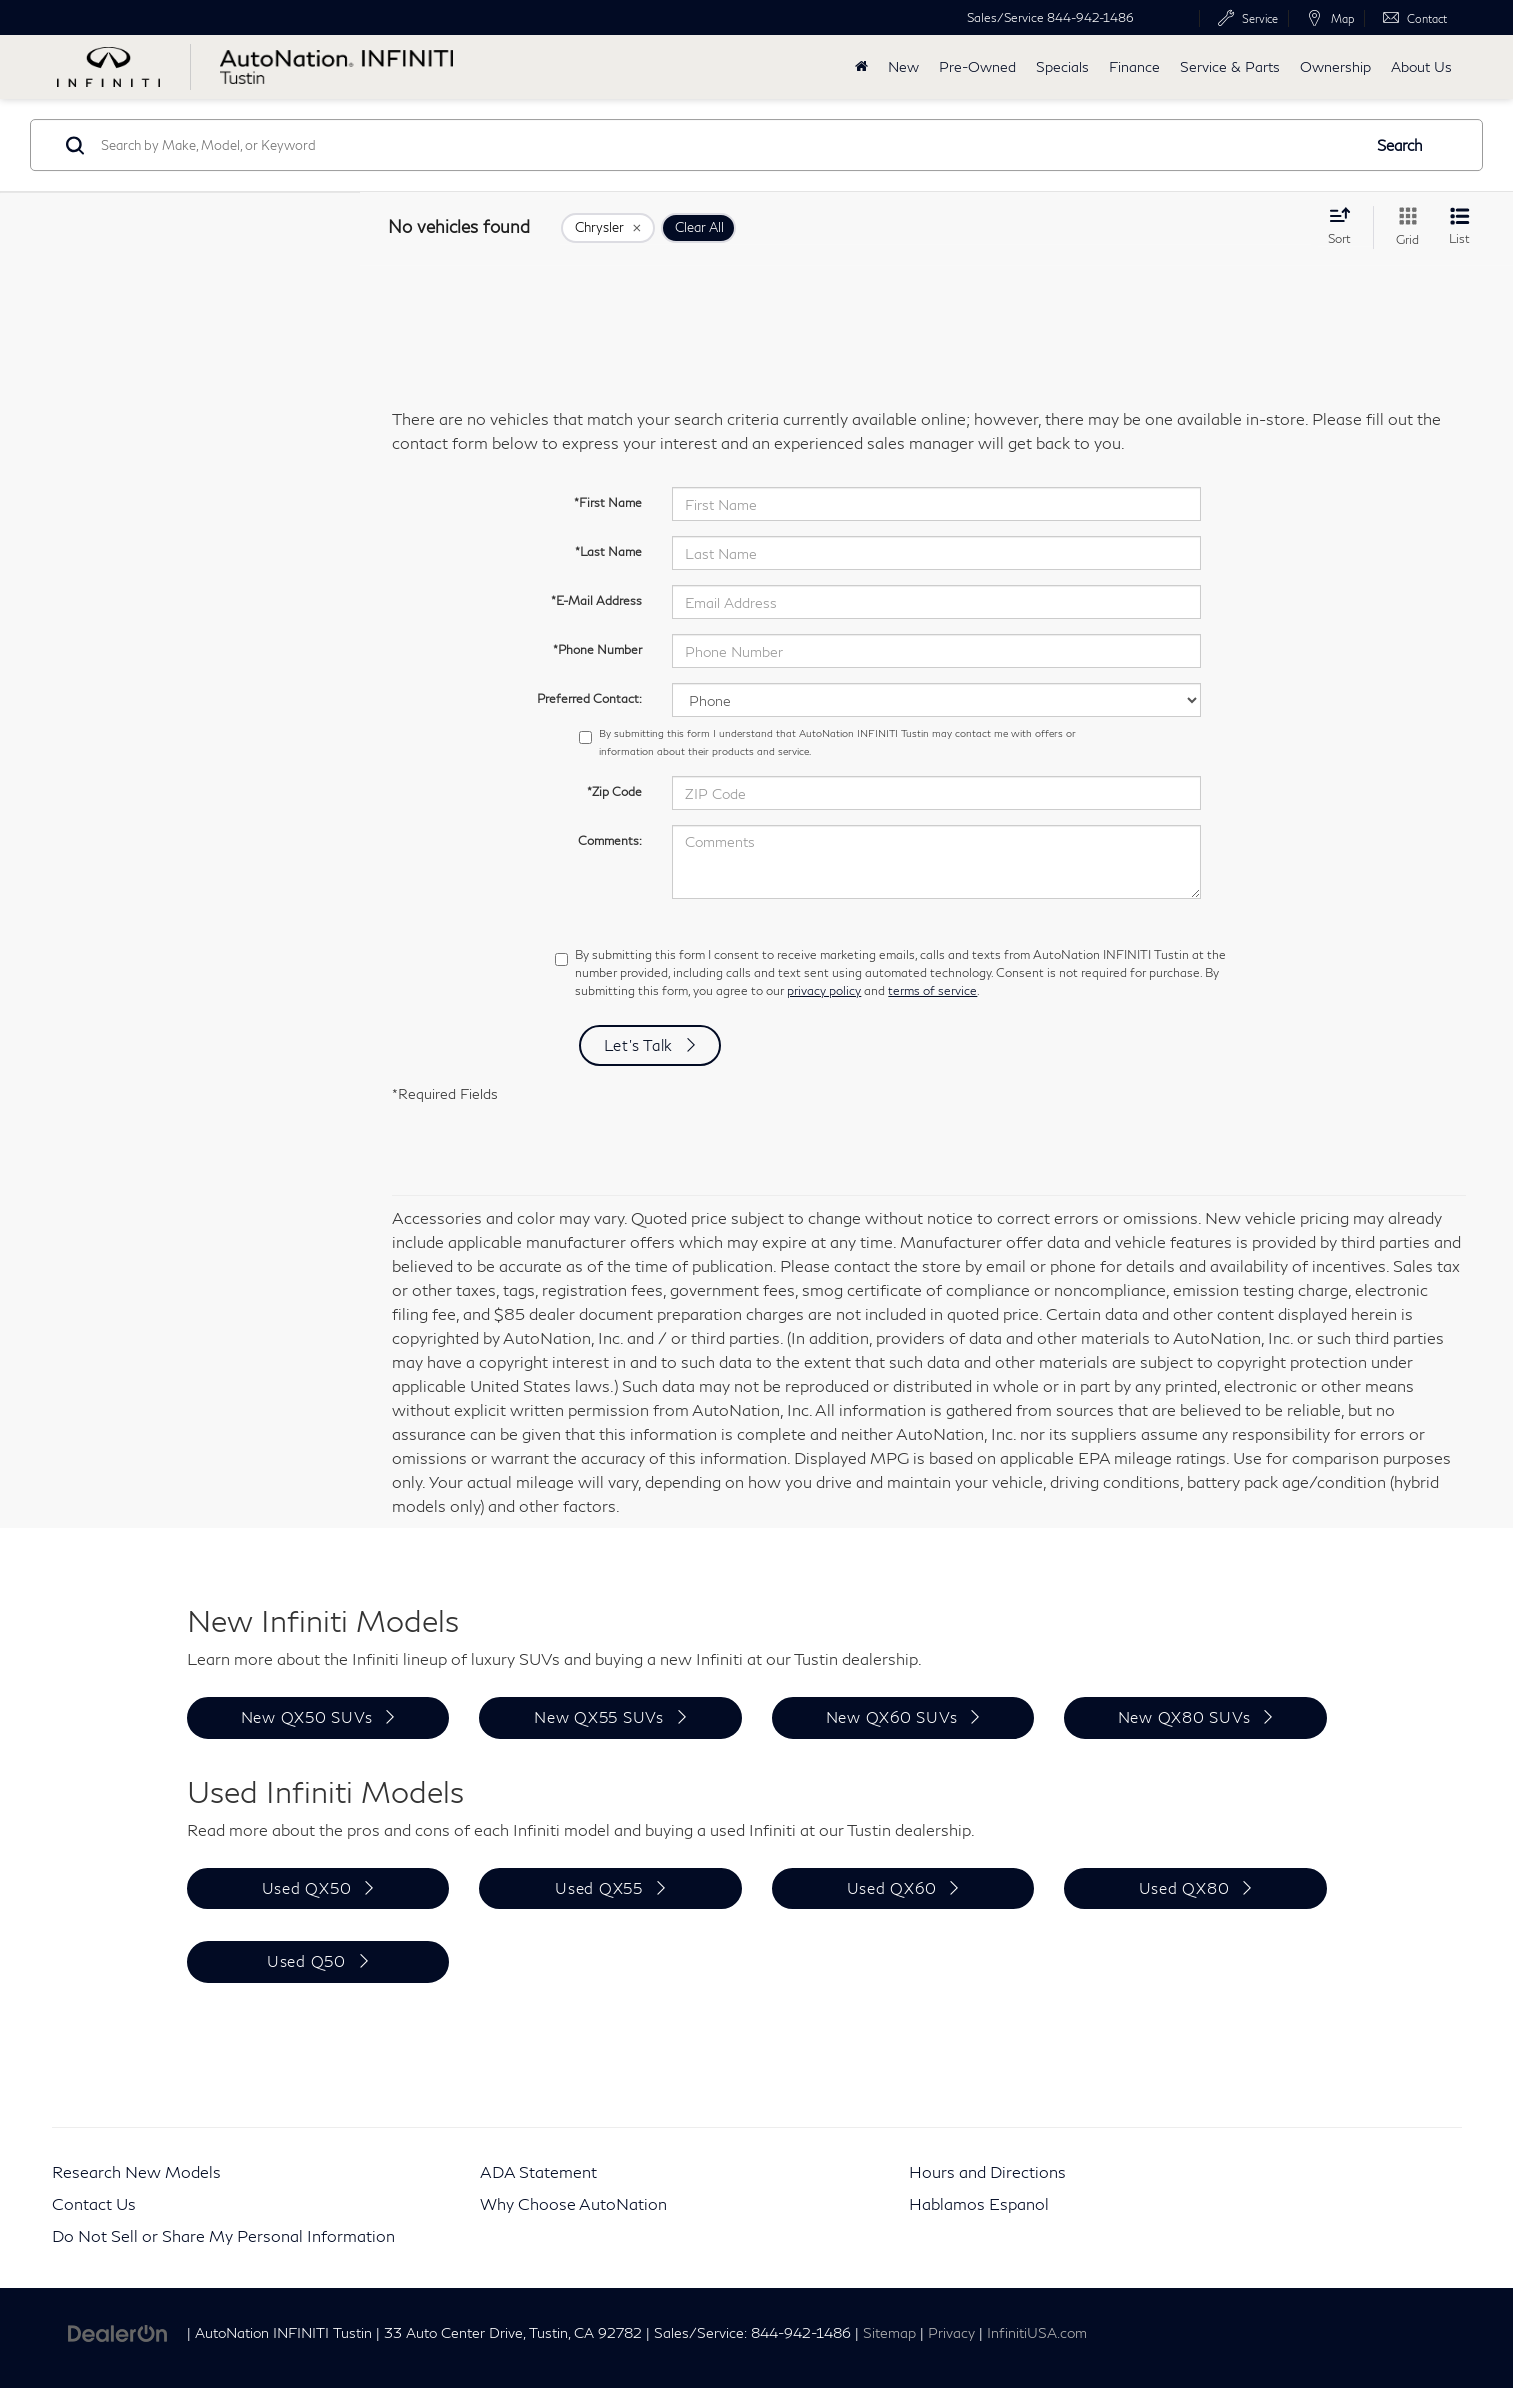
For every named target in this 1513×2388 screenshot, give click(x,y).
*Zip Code (614, 791)
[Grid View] (1403, 227)
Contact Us (94, 2203)
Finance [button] (1134, 66)
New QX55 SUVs (599, 1717)
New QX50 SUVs (307, 1717)
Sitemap (889, 2333)
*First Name (608, 502)
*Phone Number (597, 649)
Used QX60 (892, 1888)
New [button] (903, 66)
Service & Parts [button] (1230, 66)
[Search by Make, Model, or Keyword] (728, 145)
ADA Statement (538, 2171)
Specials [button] (1062, 66)
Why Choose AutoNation (573, 2203)
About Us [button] (1421, 66)
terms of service (932, 990)
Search (1400, 145)
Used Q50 (306, 1961)
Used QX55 (599, 1888)
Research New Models (136, 2171)
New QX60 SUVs (892, 1717)
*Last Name (608, 551)
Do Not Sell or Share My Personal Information (223, 2235)
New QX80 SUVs (1184, 1717)
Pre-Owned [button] (977, 66)
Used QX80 (1184, 1888)
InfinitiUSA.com (1037, 2333)
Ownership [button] (1335, 66)
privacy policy (824, 990)
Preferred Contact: (589, 698)
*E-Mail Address (596, 600)
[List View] (1459, 227)
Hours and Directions (987, 2171)
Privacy (951, 2333)
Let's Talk (639, 1045)
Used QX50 (307, 1888)
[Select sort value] (1345, 226)
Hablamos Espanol (979, 2203)
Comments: (610, 840)
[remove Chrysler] (608, 228)
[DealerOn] (118, 2331)
